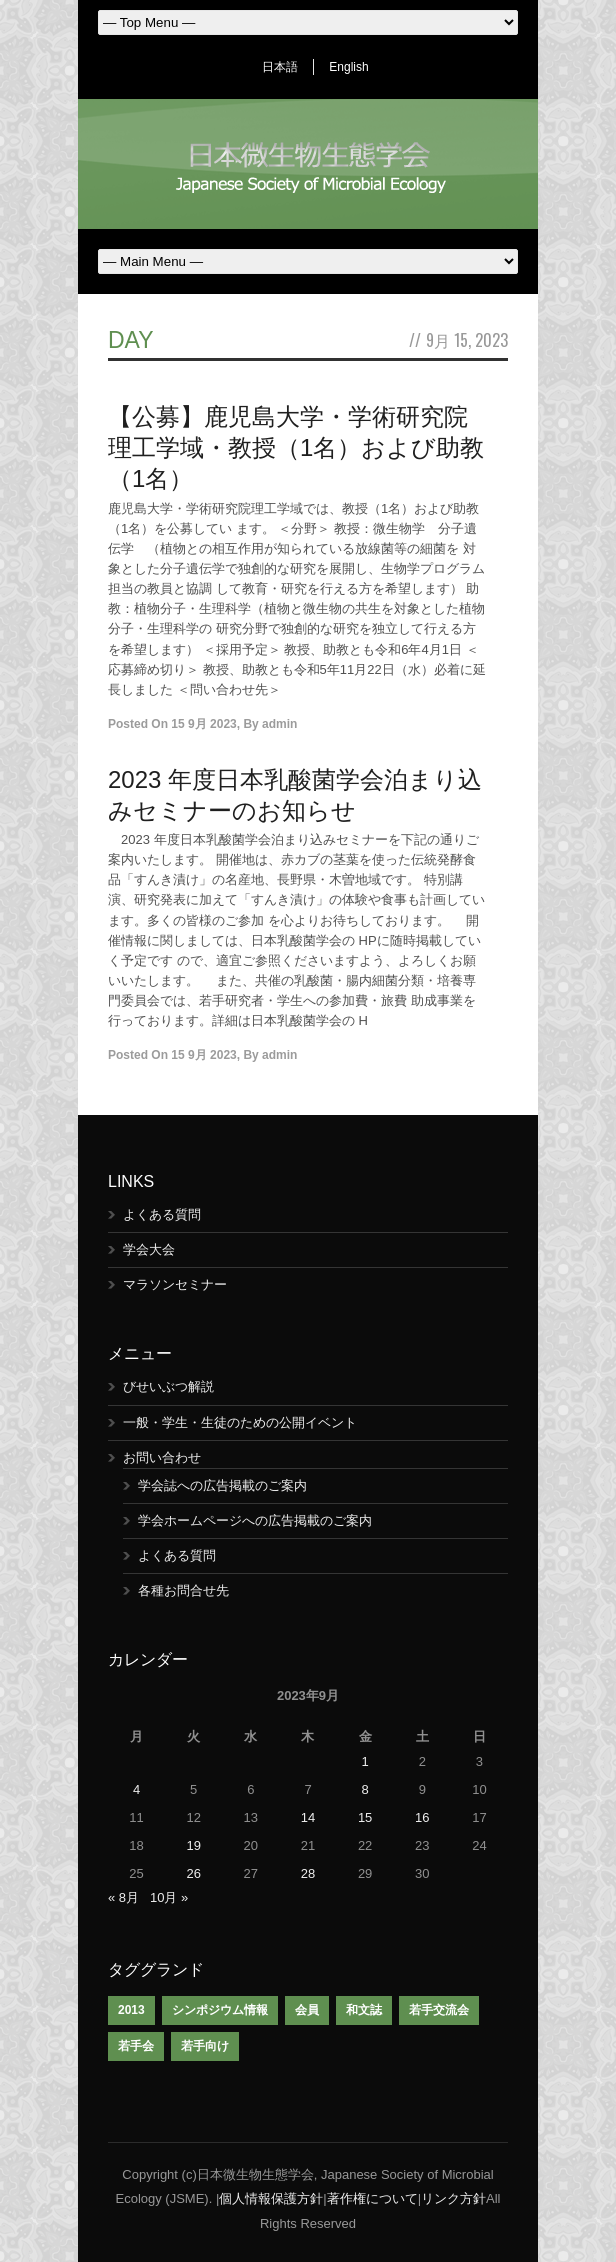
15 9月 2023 (203, 724)
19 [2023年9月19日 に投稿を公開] (193, 1845)
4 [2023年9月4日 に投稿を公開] (136, 1789)
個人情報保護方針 (271, 2198)
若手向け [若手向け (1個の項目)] (205, 2046)
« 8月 (123, 1897)
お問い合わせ (162, 1457)
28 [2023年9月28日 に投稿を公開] (308, 1873)
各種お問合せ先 (183, 1590)
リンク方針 (453, 2198)
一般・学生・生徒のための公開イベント (240, 1422)
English (348, 67)
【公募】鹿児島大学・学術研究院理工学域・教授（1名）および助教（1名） (296, 447)
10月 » (169, 1897)
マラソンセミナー (175, 1284)
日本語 (280, 67)
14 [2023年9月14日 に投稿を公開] (308, 1817)
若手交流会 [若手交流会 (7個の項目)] (439, 2010)
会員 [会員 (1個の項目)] (307, 2010)
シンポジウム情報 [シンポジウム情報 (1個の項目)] (220, 2010)
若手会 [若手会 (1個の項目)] (136, 2046)
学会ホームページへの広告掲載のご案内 (255, 1520)
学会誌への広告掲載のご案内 (222, 1485)
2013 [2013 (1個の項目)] (131, 2010)
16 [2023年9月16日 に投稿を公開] (422, 1817)
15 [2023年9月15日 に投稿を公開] (365, 1817)
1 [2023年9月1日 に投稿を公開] (365, 1761)
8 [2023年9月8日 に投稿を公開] (365, 1789)
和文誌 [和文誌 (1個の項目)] (364, 2010)
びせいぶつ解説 (168, 1386)
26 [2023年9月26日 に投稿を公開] (193, 1873)
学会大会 (149, 1249)
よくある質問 (162, 1214)
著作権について (372, 2198)
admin (279, 724)
